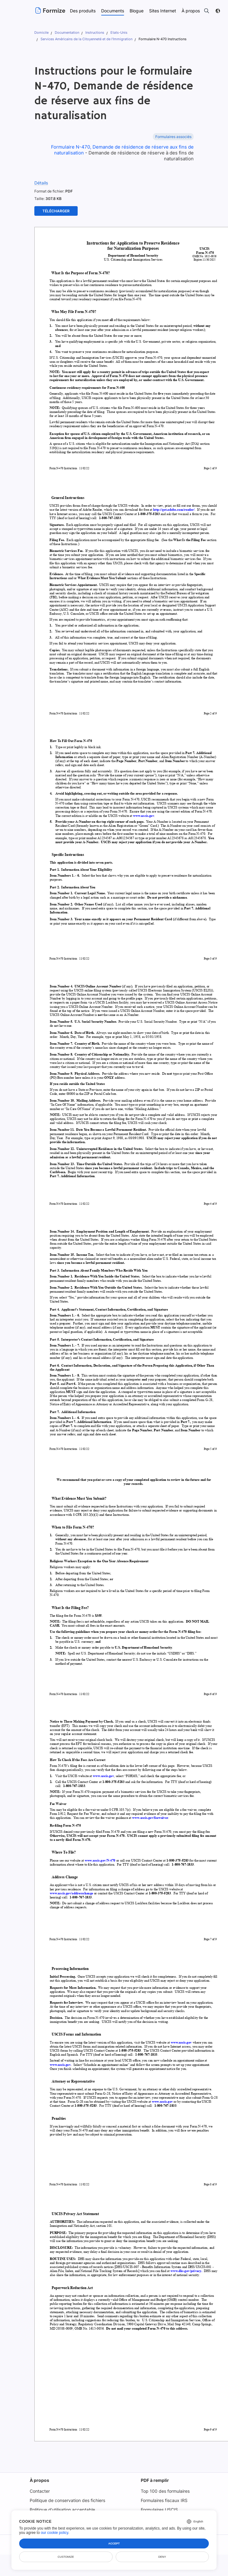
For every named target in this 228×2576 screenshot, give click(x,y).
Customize (66, 2556)
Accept (114, 2543)
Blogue (137, 10)
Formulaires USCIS (160, 2509)
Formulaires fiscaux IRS (165, 2500)
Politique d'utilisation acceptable (62, 2509)
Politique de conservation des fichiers (67, 2500)
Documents (112, 10)
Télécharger (56, 211)
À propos (38, 2480)
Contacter (39, 2491)
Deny (162, 2556)
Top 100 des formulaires (165, 2491)
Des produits (83, 10)
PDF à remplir (155, 2480)
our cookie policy (54, 2532)
